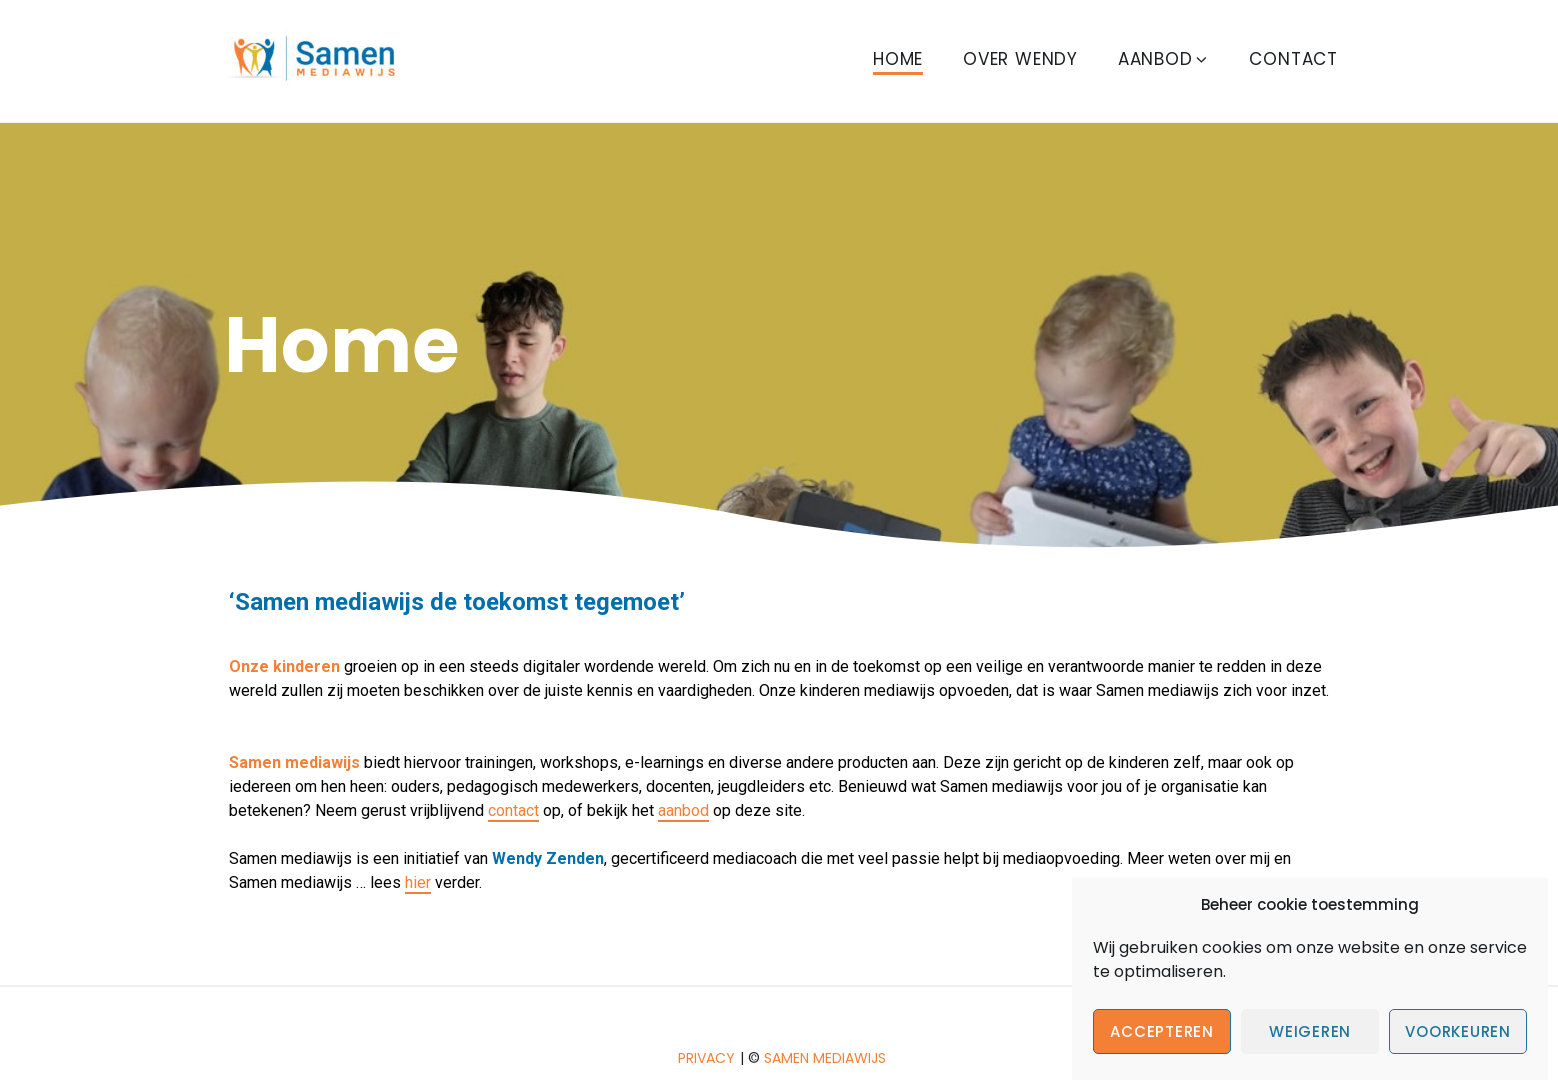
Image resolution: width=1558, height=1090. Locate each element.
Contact (1293, 59)
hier (418, 882)
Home (898, 59)
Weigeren (1310, 1031)
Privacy (706, 1058)
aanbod (683, 810)
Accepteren (1162, 1031)
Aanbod (1164, 59)
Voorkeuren (1458, 1031)
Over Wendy (1020, 59)
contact (513, 810)
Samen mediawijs (825, 1058)
